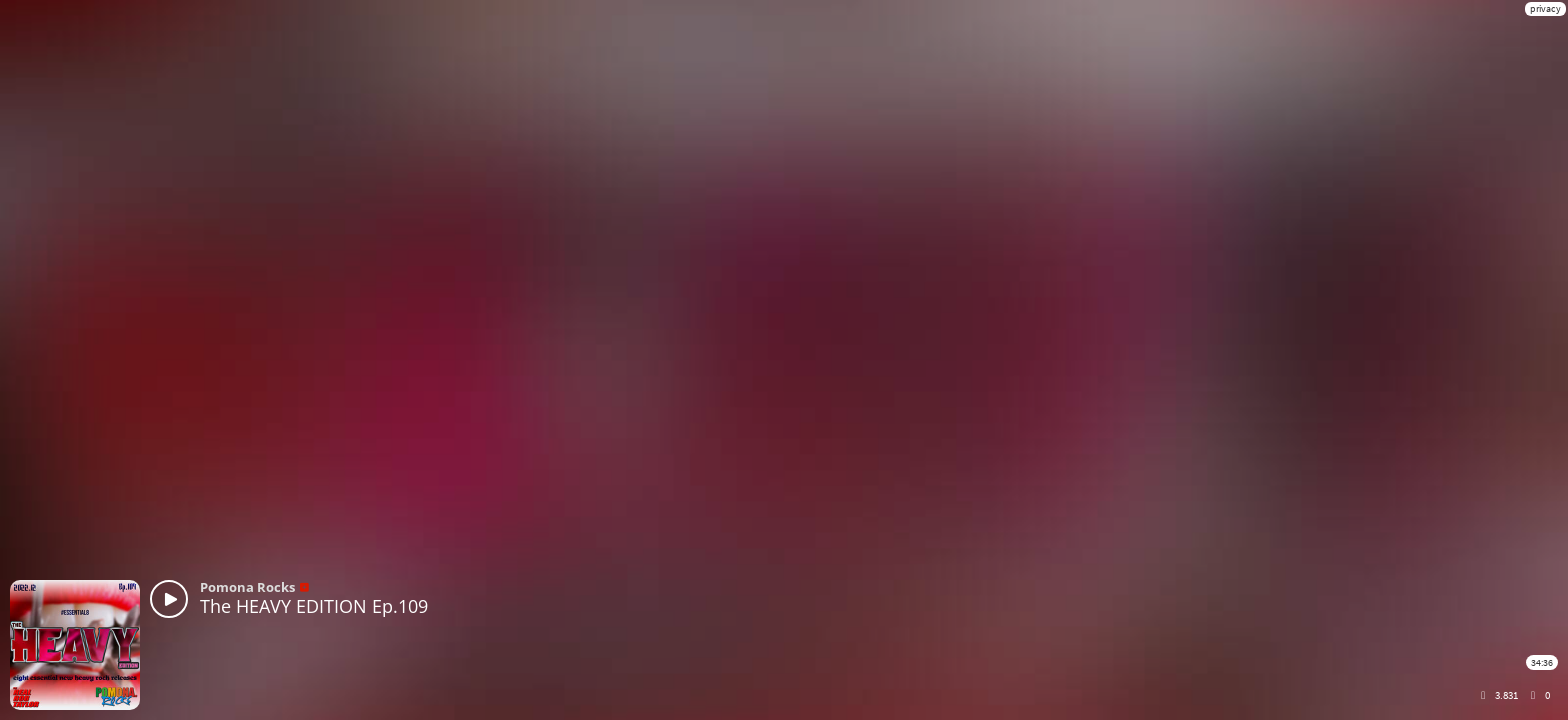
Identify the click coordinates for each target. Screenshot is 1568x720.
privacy (1545, 8)
